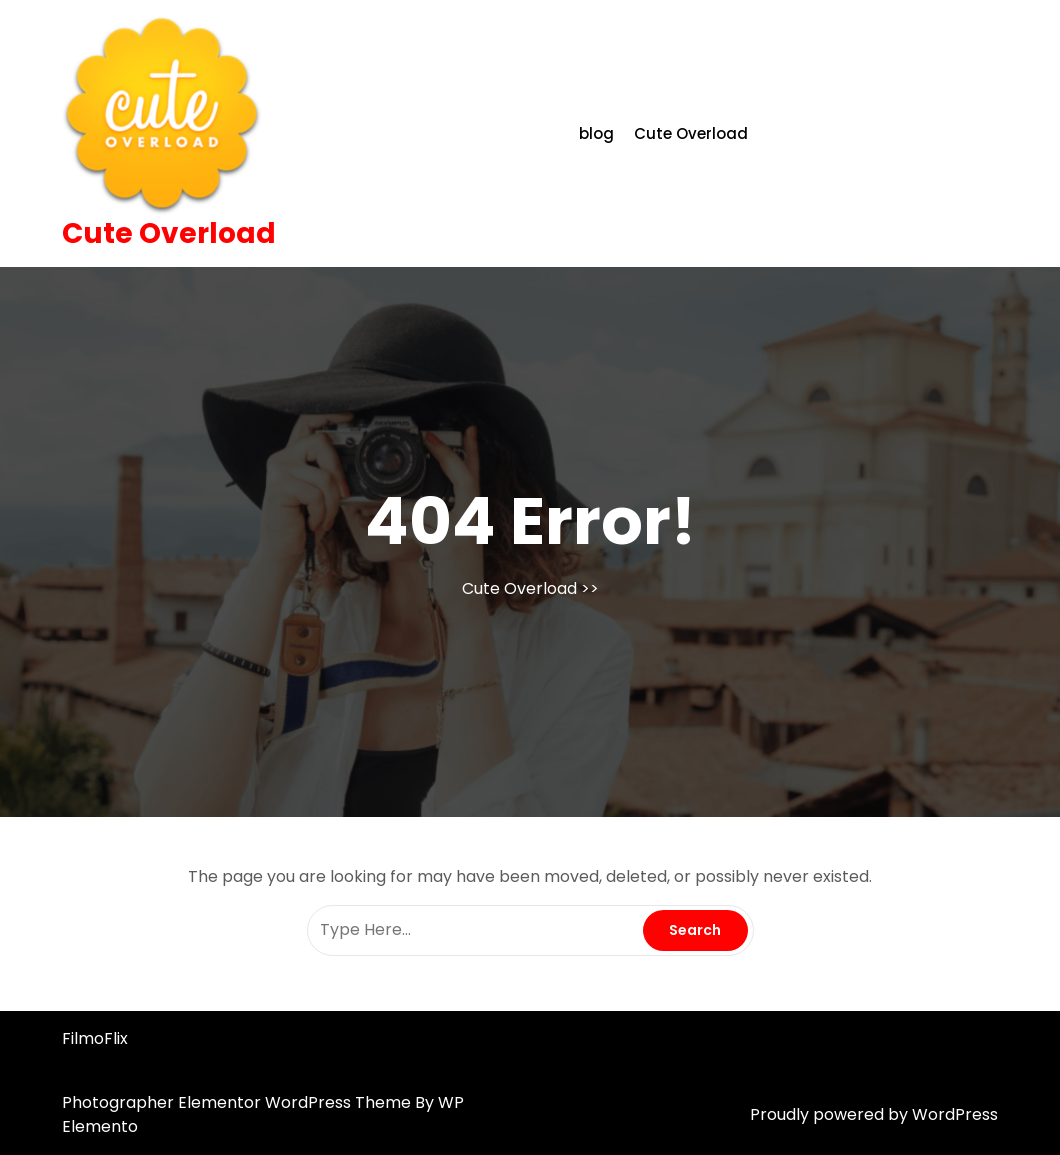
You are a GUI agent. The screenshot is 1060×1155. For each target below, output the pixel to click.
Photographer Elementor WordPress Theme (238, 1102)
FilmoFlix (95, 1038)
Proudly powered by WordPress (874, 1114)
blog (596, 133)
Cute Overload (169, 233)
